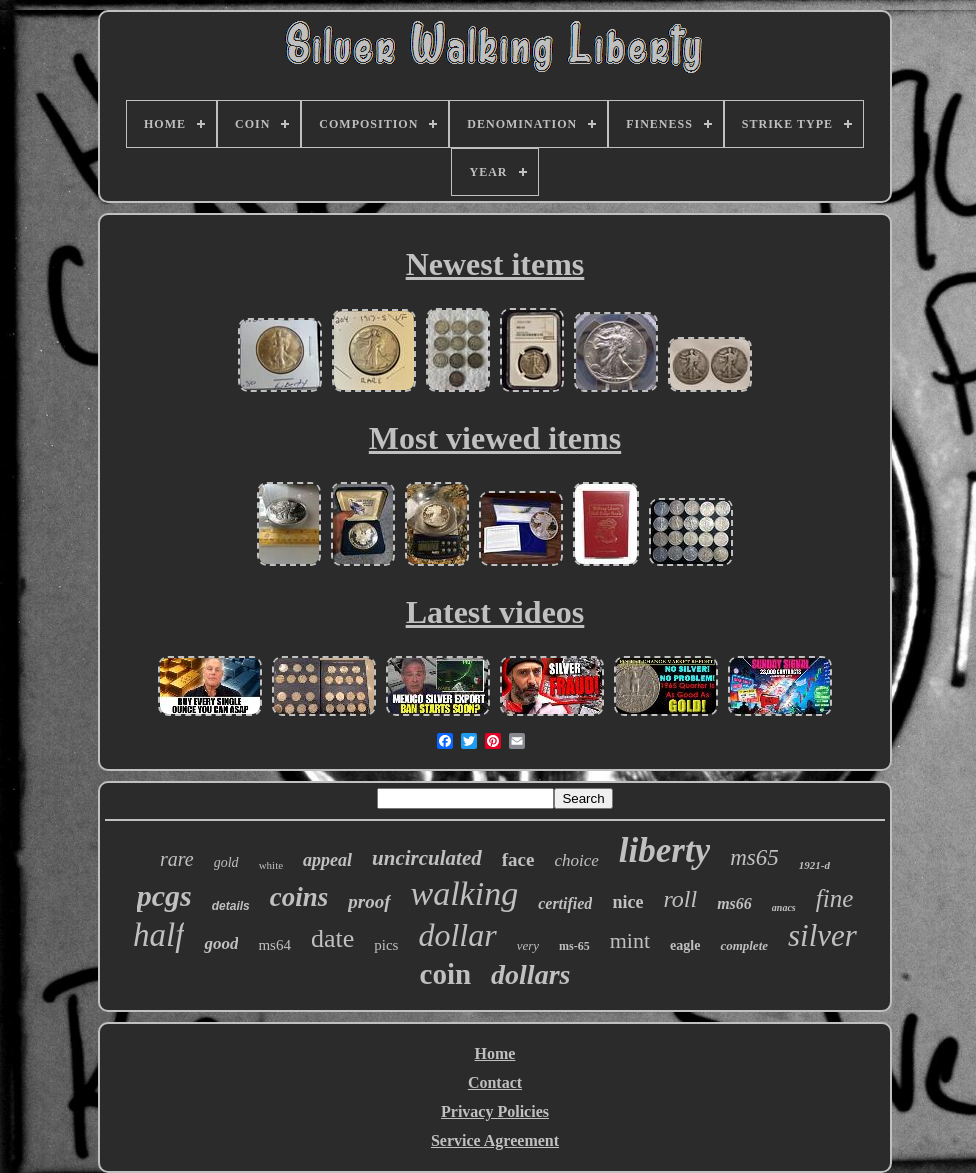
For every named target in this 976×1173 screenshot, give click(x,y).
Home (495, 1053)
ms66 (734, 903)
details (231, 906)
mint (630, 940)
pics (386, 945)
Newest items (495, 264)
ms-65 (574, 946)
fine (835, 898)
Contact (495, 1082)
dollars (530, 974)
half (158, 935)
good (221, 943)
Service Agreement (495, 1140)
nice (627, 902)
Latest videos (495, 612)
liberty (664, 850)
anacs (784, 907)
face (518, 859)
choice (576, 860)
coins (299, 897)
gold (226, 862)
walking (465, 893)
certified (565, 903)
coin (446, 974)
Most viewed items (495, 438)
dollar (457, 935)
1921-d (814, 865)
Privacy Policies (495, 1111)
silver (822, 935)
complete (744, 945)
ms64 (274, 945)
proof (369, 901)
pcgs (164, 895)
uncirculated (427, 858)
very (528, 945)
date (332, 938)
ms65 (754, 857)
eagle (685, 945)
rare (177, 859)
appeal (327, 860)
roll (680, 899)
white (271, 865)
